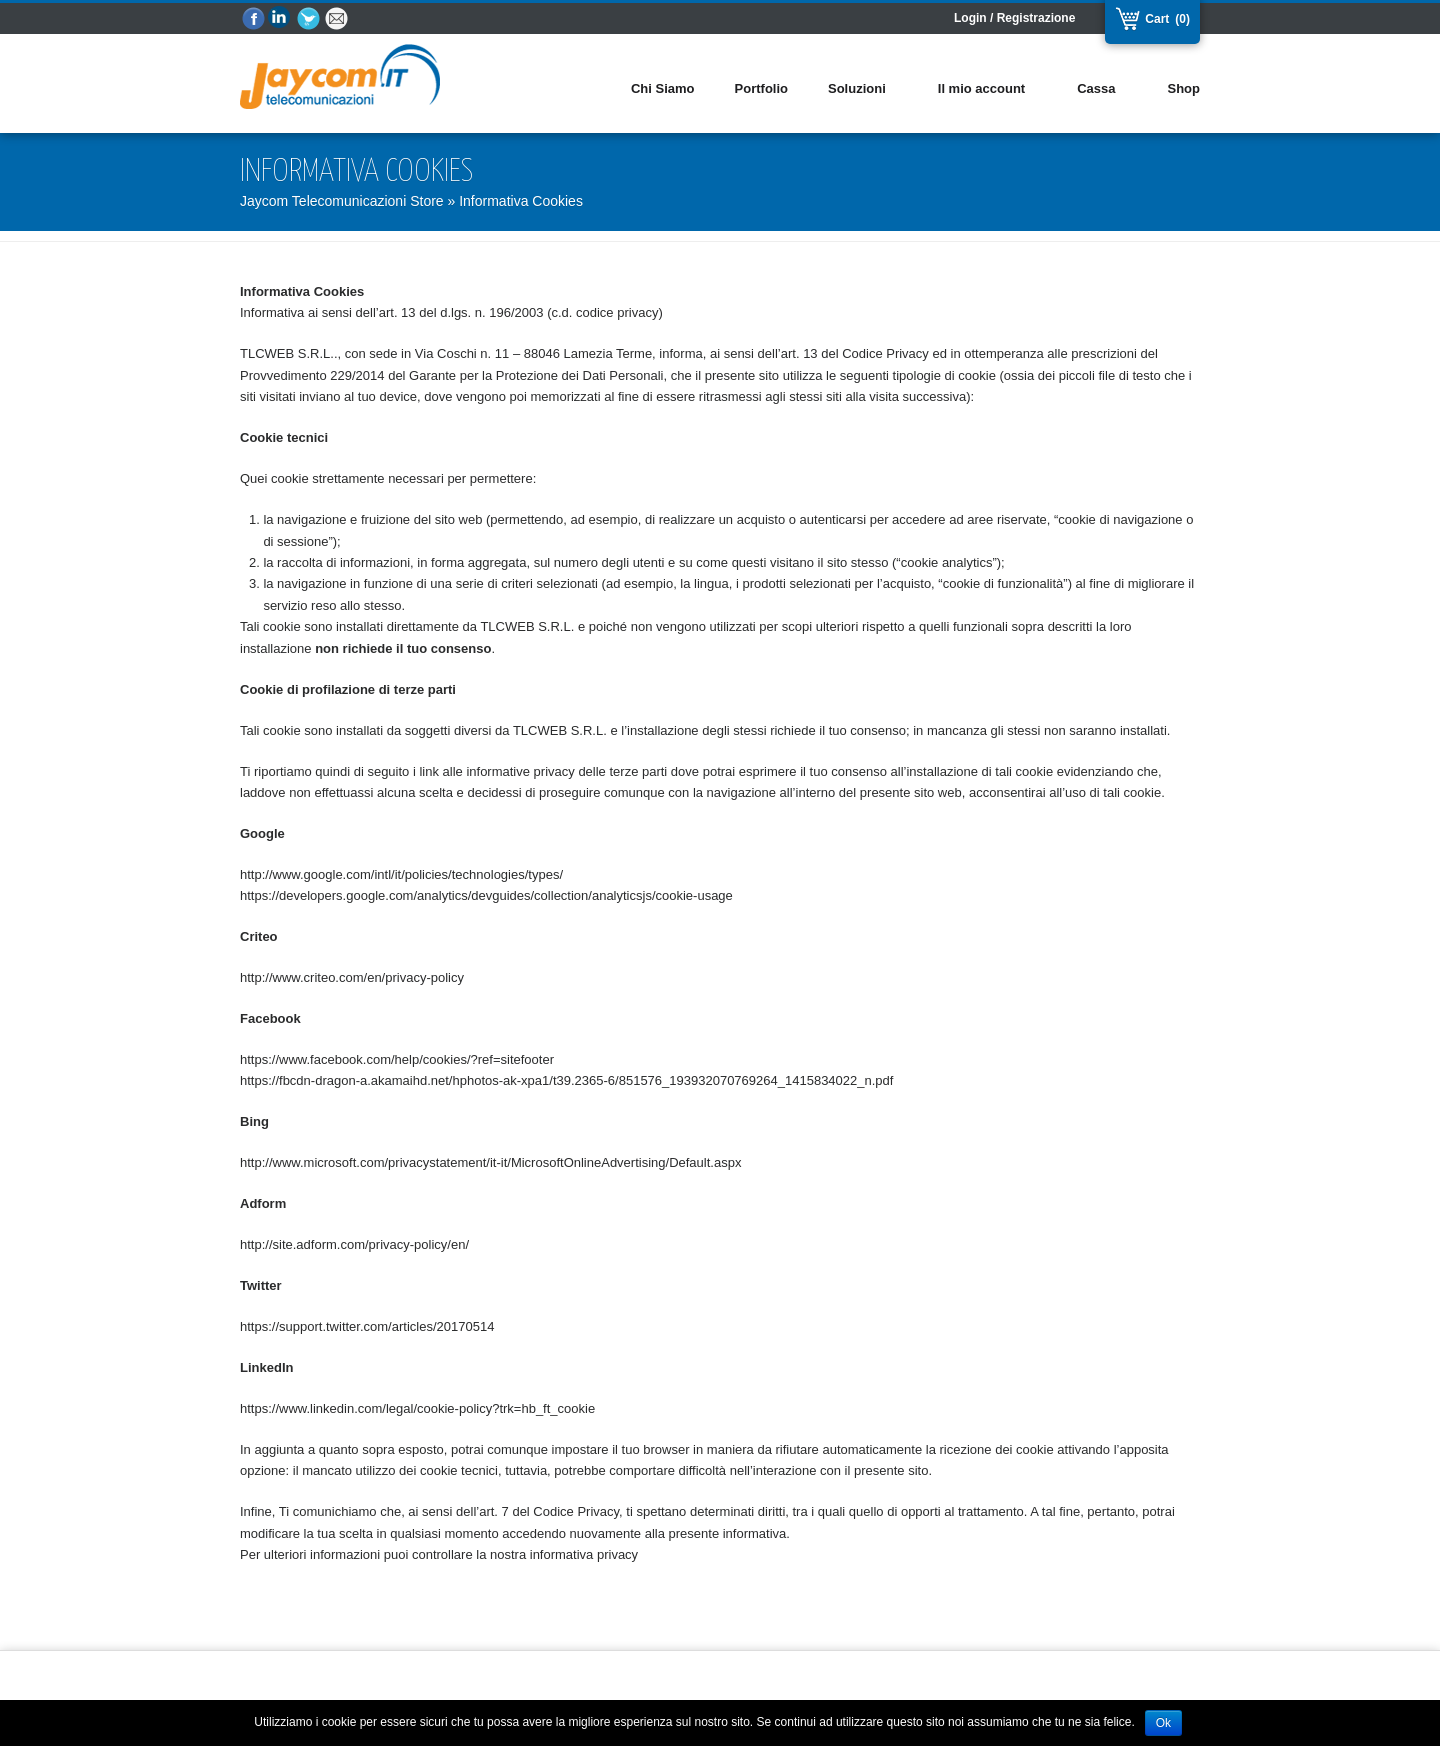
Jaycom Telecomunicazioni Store (342, 201)
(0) (1182, 19)
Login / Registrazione (1014, 18)
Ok (1163, 1723)
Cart (1155, 19)
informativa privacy (584, 1554)
